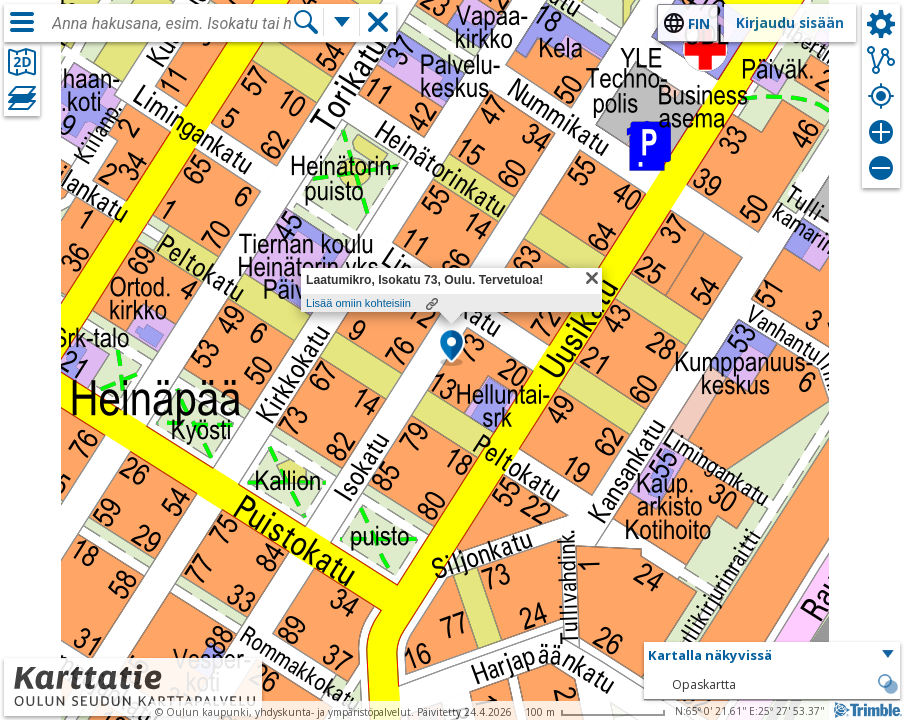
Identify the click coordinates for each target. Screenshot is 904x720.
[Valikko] (22, 22)
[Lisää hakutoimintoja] (342, 22)
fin (699, 23)
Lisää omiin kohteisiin (358, 303)
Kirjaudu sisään (790, 22)
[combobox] (172, 24)
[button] (451, 347)
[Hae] (306, 22)
